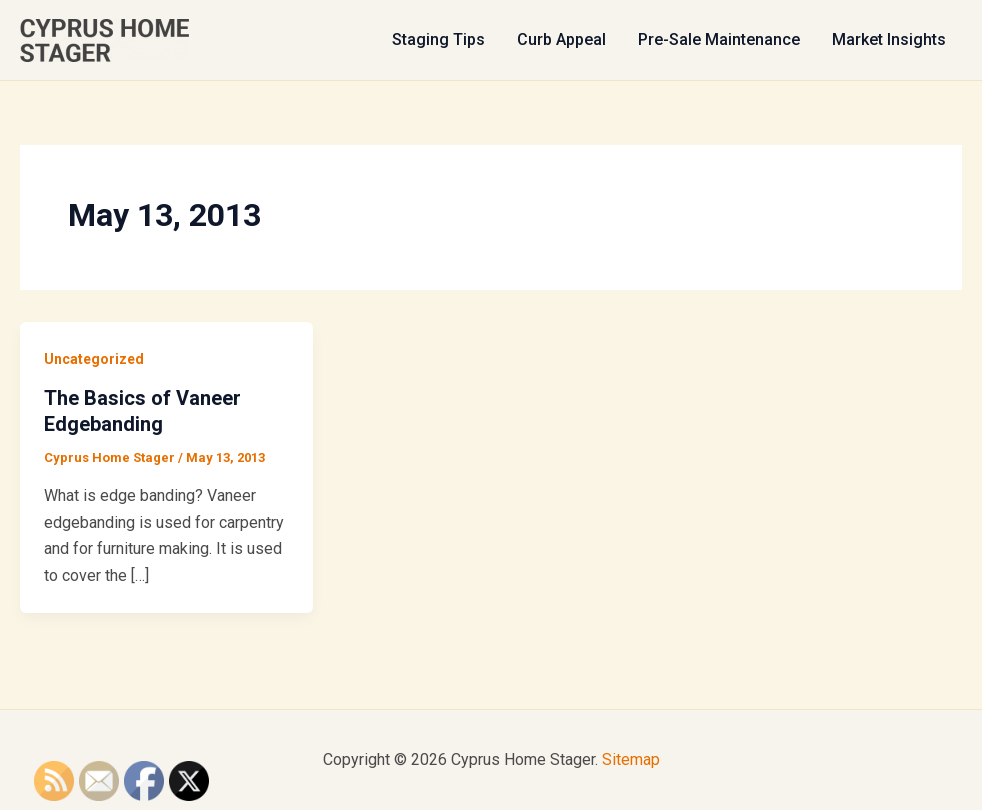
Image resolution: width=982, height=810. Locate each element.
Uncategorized (94, 359)
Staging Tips (438, 39)
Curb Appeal (561, 39)
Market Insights (889, 39)
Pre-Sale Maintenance (719, 39)
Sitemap (631, 759)
